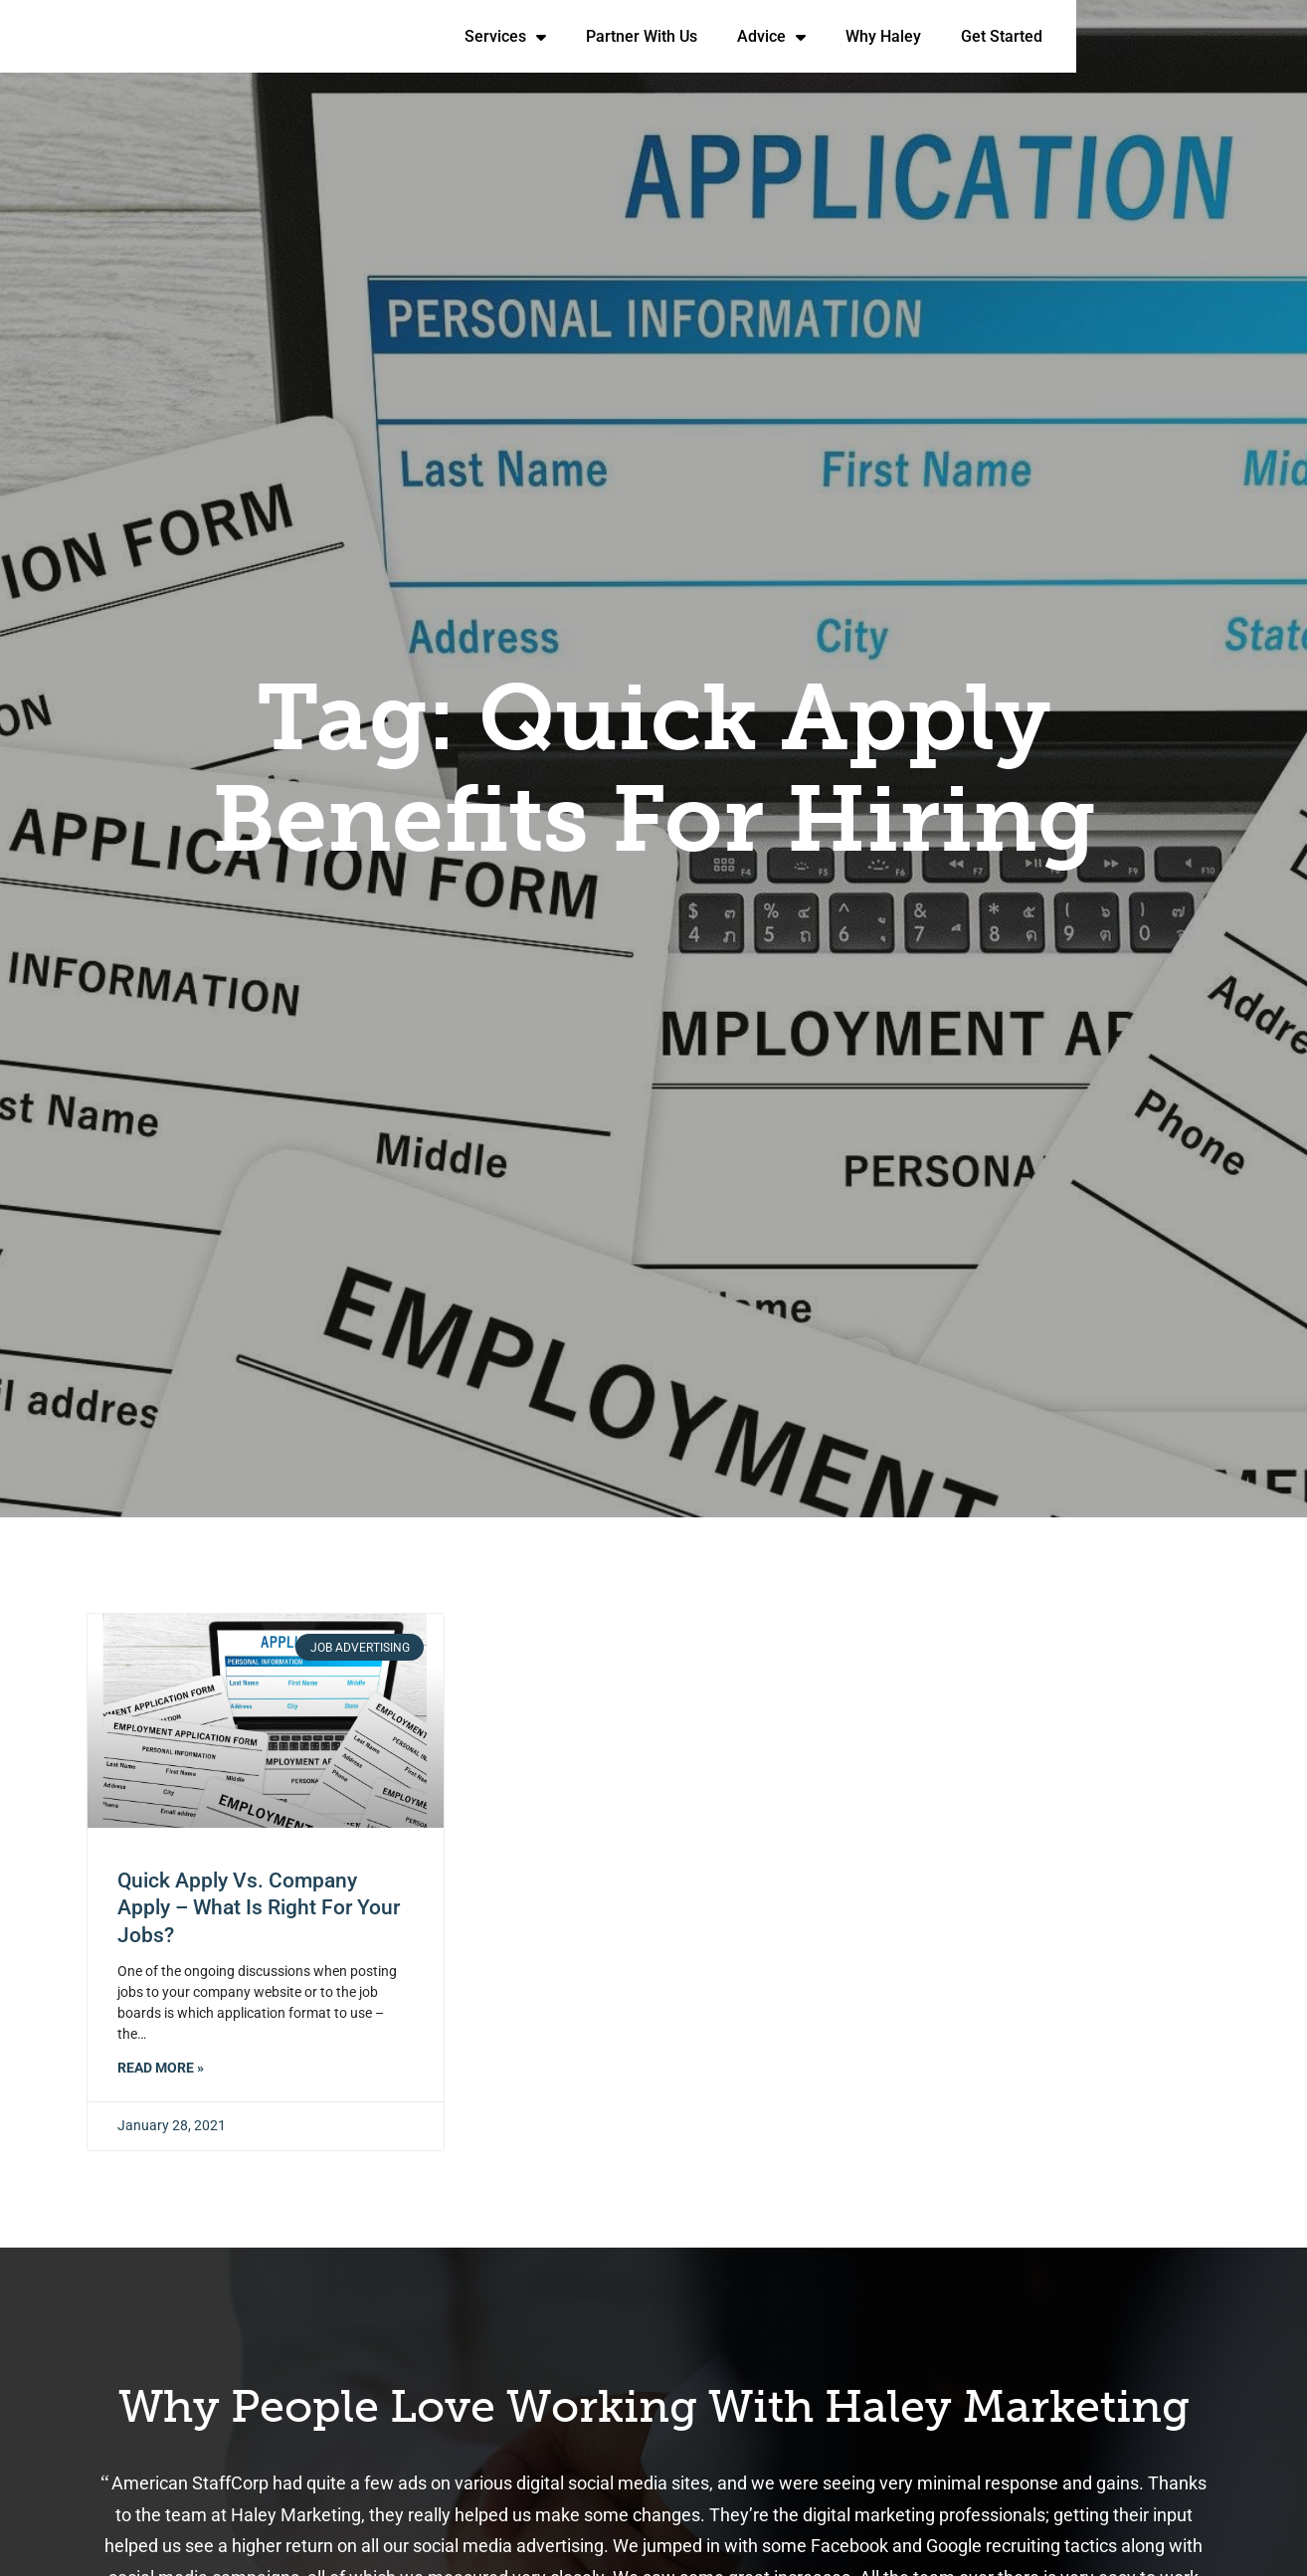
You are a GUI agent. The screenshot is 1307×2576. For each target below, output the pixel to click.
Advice (1013, 36)
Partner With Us (883, 40)
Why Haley (1125, 40)
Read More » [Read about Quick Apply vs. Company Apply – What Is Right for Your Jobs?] (160, 2068)
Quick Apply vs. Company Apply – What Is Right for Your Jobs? (258, 1908)
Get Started (1243, 40)
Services (747, 36)
